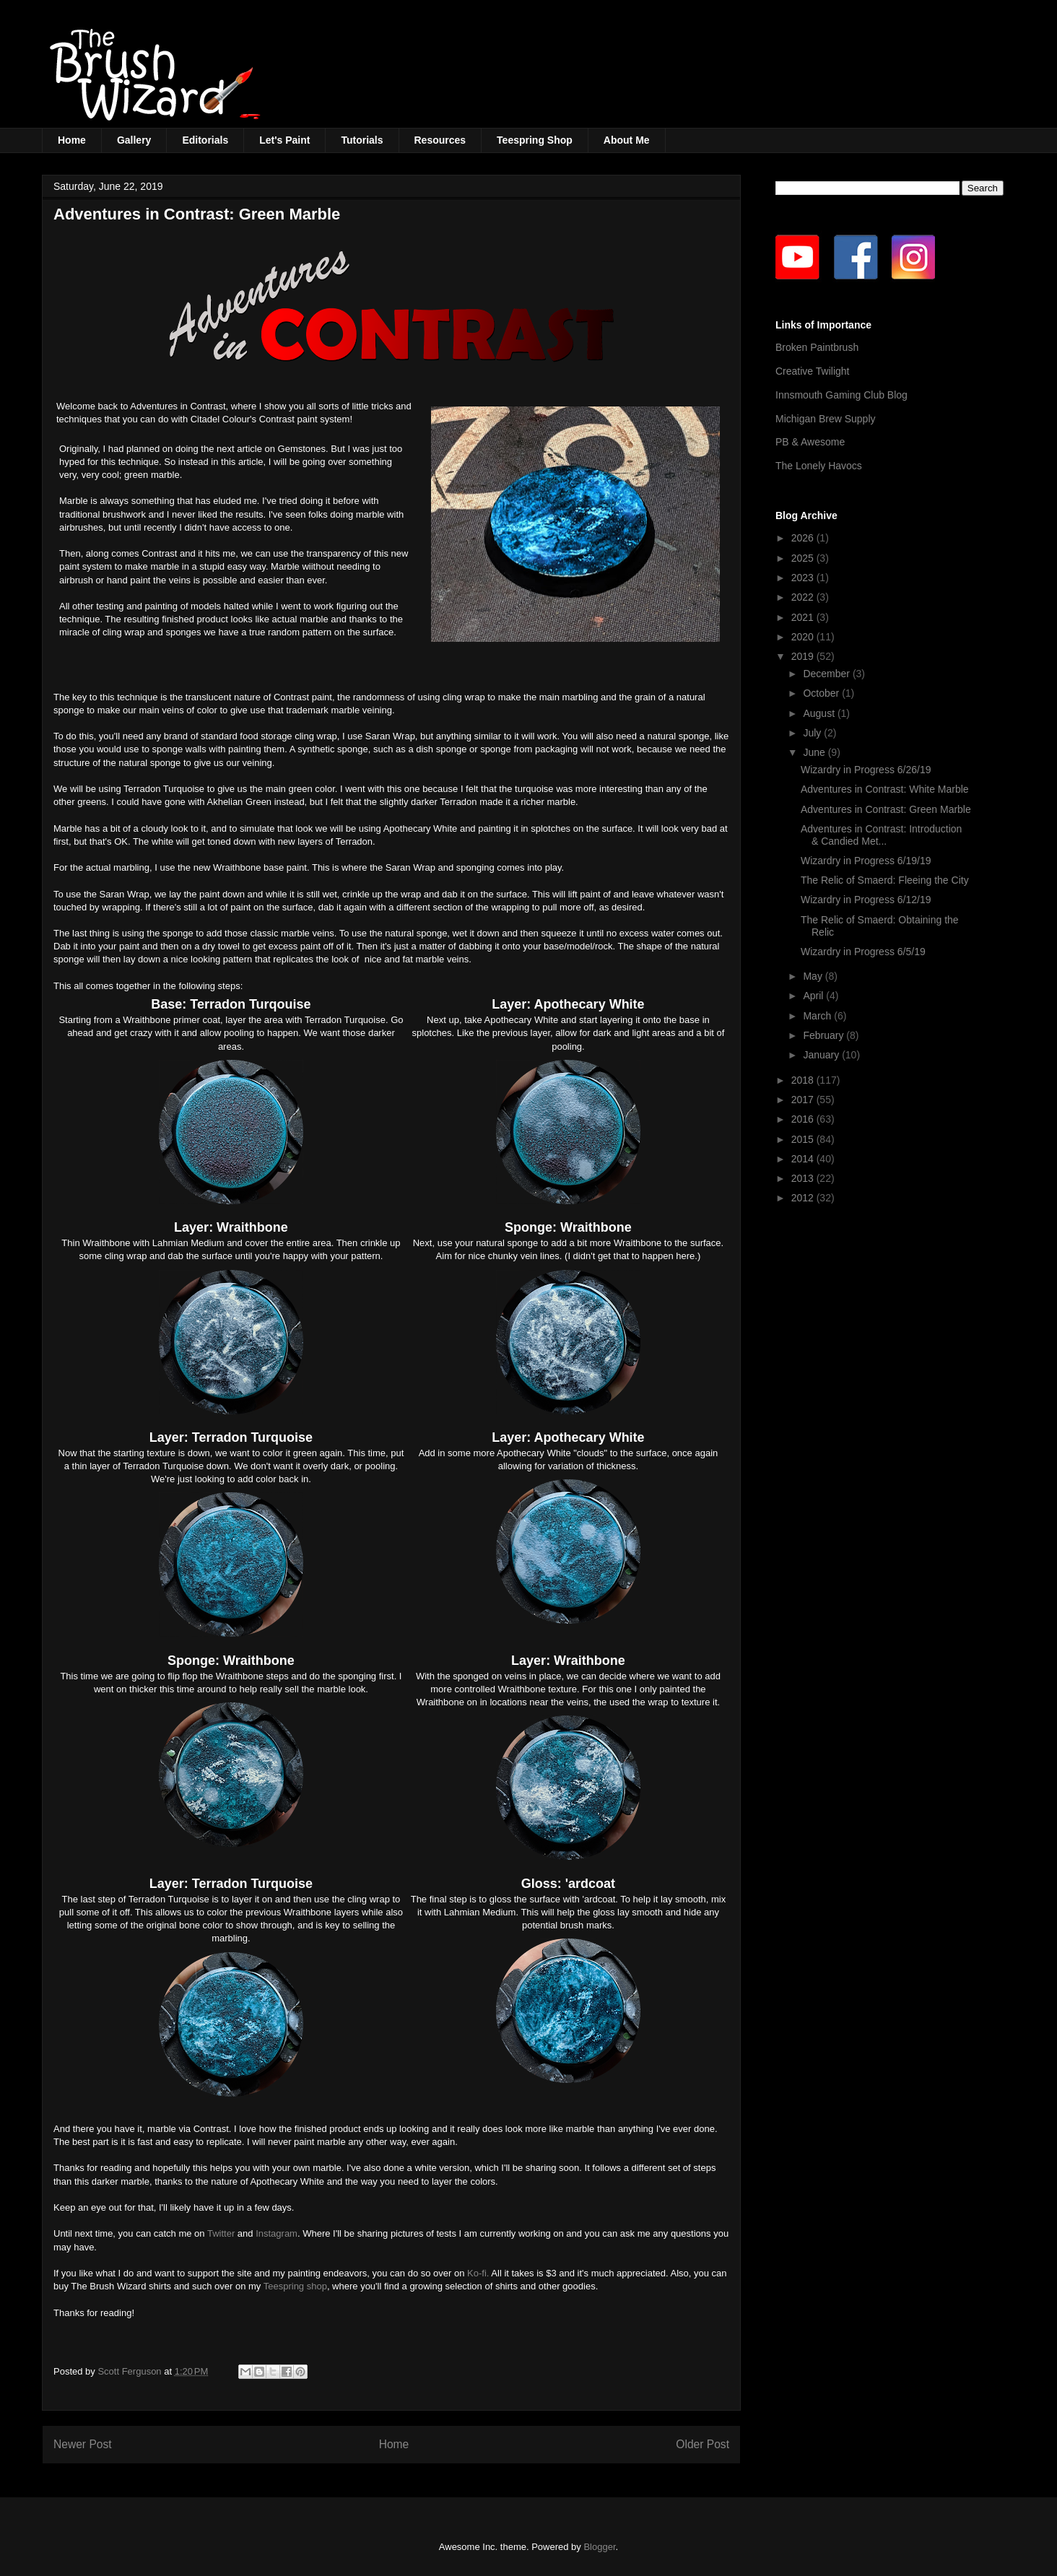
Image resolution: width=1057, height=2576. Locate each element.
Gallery (134, 140)
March (818, 1016)
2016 (804, 1119)
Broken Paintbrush (816, 347)
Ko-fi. (478, 2273)
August (820, 713)
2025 (804, 558)
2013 (804, 1178)
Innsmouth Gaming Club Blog (841, 395)
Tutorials (362, 140)
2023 (804, 577)
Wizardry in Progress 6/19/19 (866, 860)
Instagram (276, 2233)
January (822, 1055)
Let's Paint (284, 140)
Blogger (599, 2546)
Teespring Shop (535, 140)
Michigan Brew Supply (825, 419)
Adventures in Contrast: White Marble (885, 789)
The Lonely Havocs (818, 465)
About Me (627, 140)
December (827, 673)
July (813, 733)
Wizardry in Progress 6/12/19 (866, 899)
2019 (804, 656)
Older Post (702, 2444)
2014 (804, 1159)
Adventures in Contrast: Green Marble (886, 809)
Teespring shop (295, 2286)
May (814, 976)
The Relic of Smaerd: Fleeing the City (885, 880)
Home (72, 140)
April (814, 995)
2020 (804, 637)
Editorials (205, 140)
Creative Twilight (812, 371)
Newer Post (82, 2444)
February (824, 1035)
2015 (804, 1139)
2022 (804, 597)
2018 (804, 1080)
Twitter (221, 2233)
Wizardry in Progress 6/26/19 (866, 769)
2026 (804, 538)
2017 (804, 1099)
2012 (804, 1198)
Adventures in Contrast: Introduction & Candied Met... (881, 835)
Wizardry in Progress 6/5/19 (863, 951)
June (815, 752)
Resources (440, 140)
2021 (804, 617)
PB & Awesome (810, 442)
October (822, 693)
